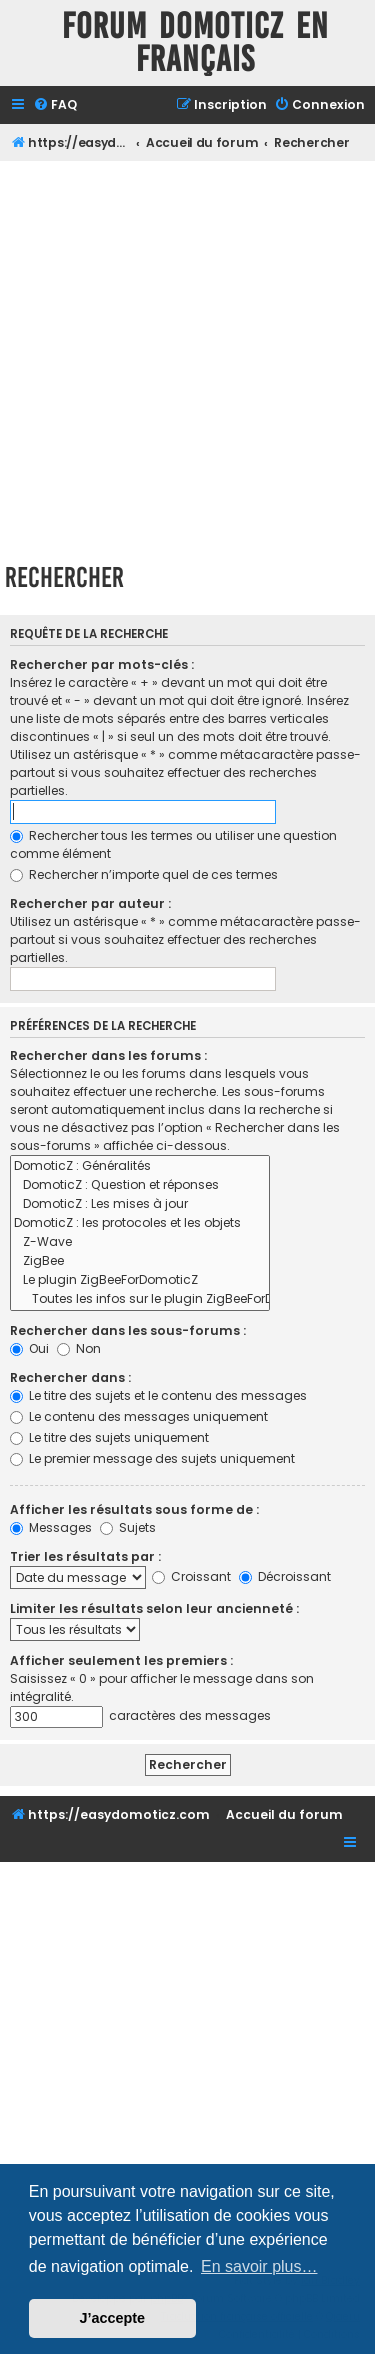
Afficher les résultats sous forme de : (134, 1509)
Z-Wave (140, 1242)
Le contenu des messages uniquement (139, 1416)
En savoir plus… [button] (259, 2266)
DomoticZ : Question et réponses (140, 1185)
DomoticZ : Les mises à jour (140, 1204)
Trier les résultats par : (85, 1556)
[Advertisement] (187, 358)
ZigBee (140, 1261)
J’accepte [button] (113, 2318)
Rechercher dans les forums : (108, 1055)
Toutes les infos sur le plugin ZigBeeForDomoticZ (140, 1299)
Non (79, 1348)
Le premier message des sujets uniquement (152, 1458)
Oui (29, 1348)
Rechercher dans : (70, 1377)
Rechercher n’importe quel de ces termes (144, 874)
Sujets (128, 1527)
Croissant (191, 1576)
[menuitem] (55, 105)
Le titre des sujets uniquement (109, 1437)
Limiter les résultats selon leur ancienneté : (154, 1608)
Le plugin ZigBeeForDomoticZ (140, 1280)
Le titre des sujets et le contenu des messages (158, 1395)
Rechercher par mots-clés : (102, 664)
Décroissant (285, 1576)
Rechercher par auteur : (90, 903)
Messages (51, 1527)
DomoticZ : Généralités (140, 1166)
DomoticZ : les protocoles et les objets (140, 1223)
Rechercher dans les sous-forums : (128, 1330)
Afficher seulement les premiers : (121, 1660)
